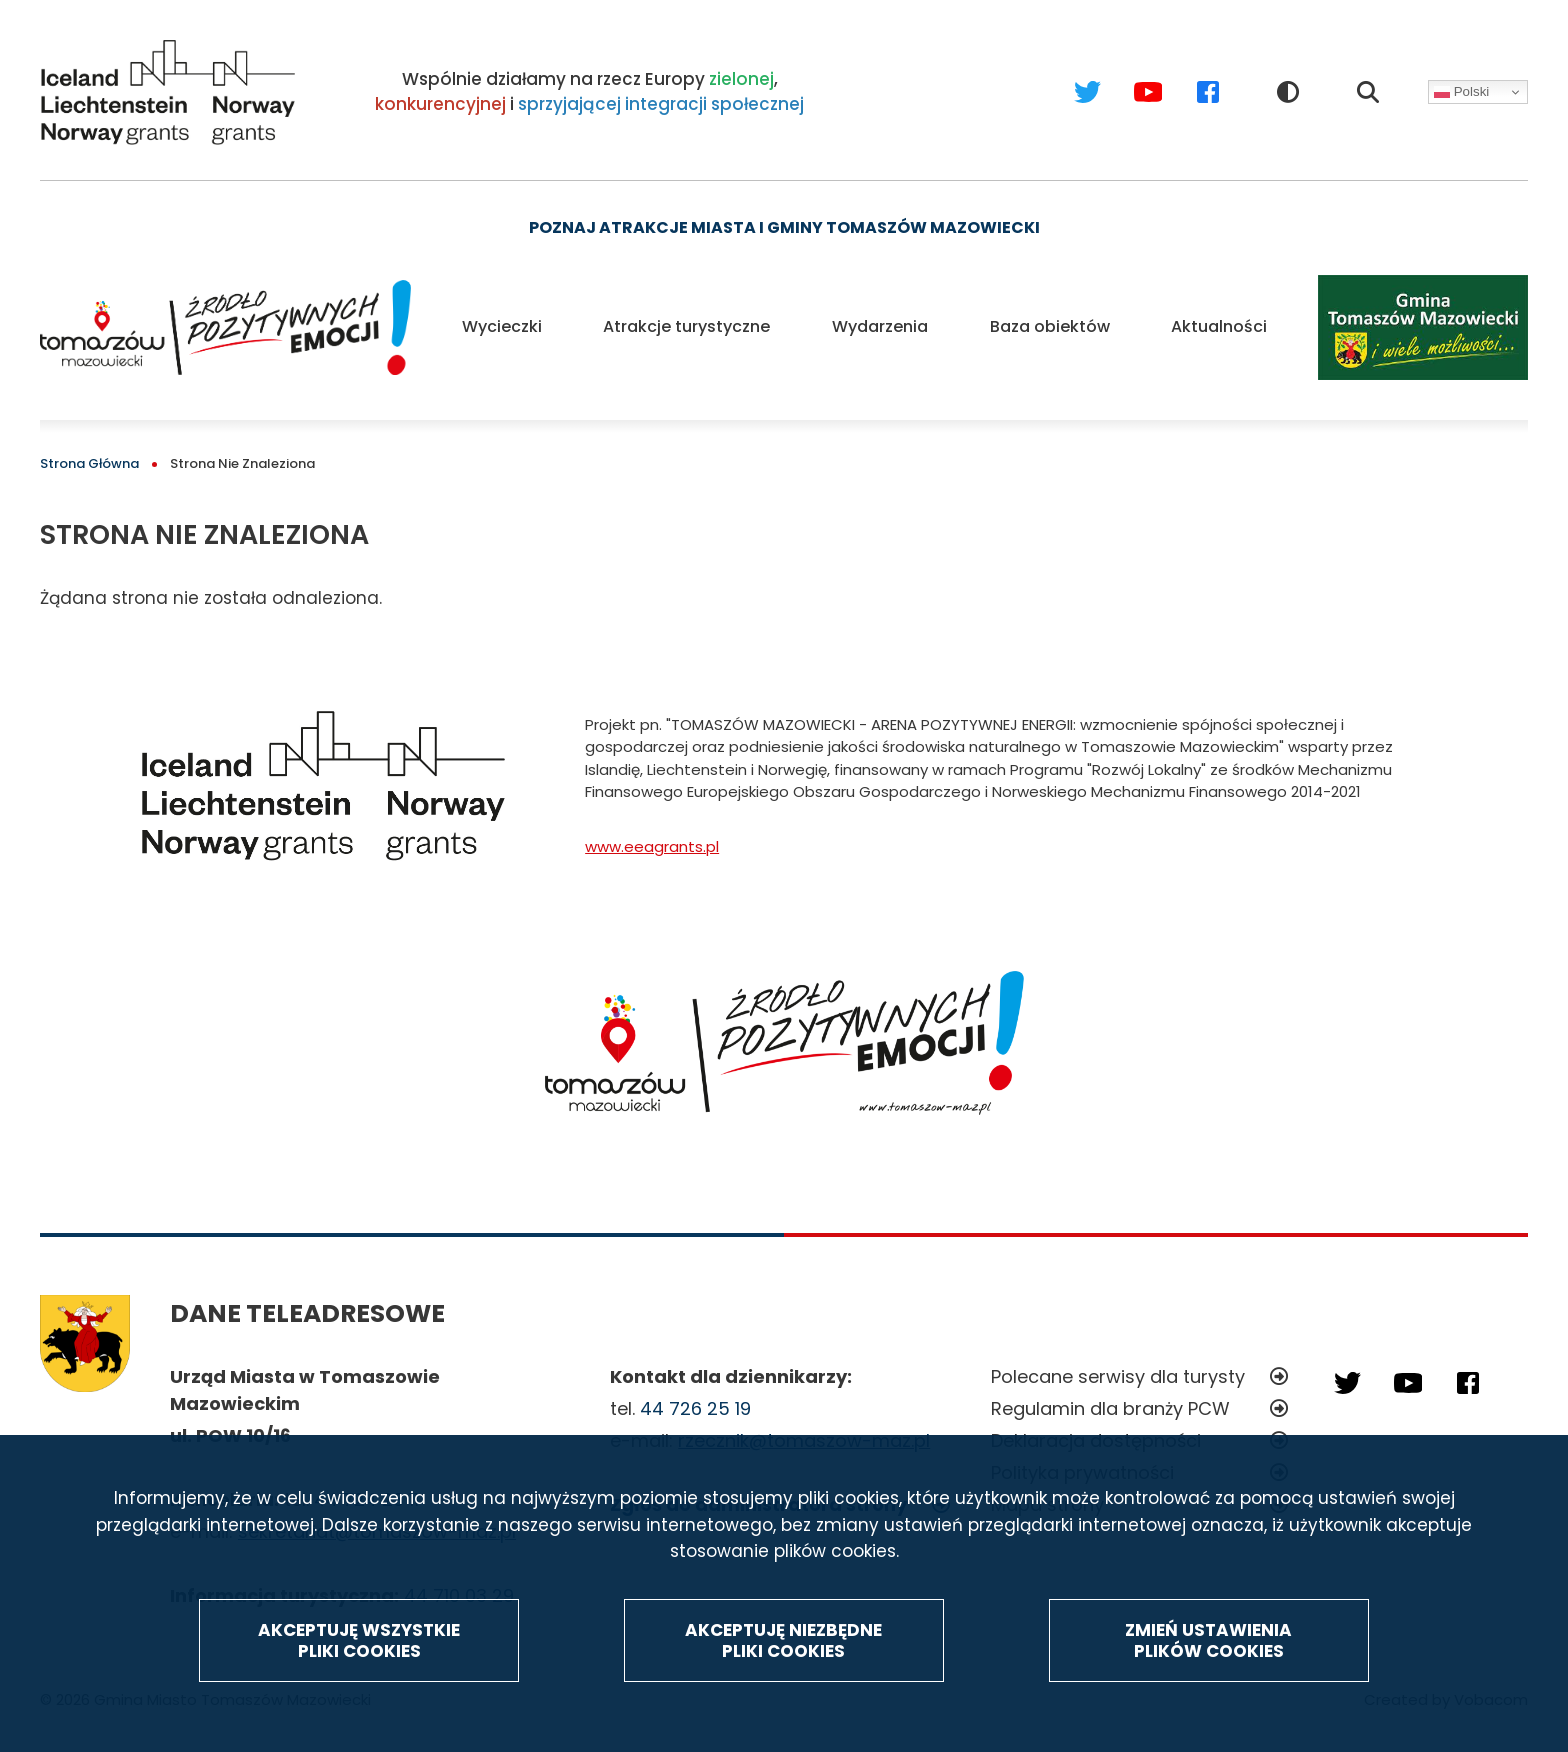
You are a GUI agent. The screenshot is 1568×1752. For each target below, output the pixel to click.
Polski (1461, 92)
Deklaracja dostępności (1096, 1440)
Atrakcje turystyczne (686, 326)
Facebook (1188, 72)
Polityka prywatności (1082, 1472)
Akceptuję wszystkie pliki (359, 1688)
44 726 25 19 (695, 1408)
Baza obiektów (1050, 326)
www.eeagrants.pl (652, 846)
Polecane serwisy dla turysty (1118, 1376)
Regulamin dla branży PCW (1110, 1408)
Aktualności (1219, 326)
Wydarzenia (880, 326)
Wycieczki (502, 326)
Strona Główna (89, 463)
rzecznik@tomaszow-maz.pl (804, 1440)
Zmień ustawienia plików (1208, 1688)
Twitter (1068, 72)
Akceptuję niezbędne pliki (783, 1688)
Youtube (1128, 72)
